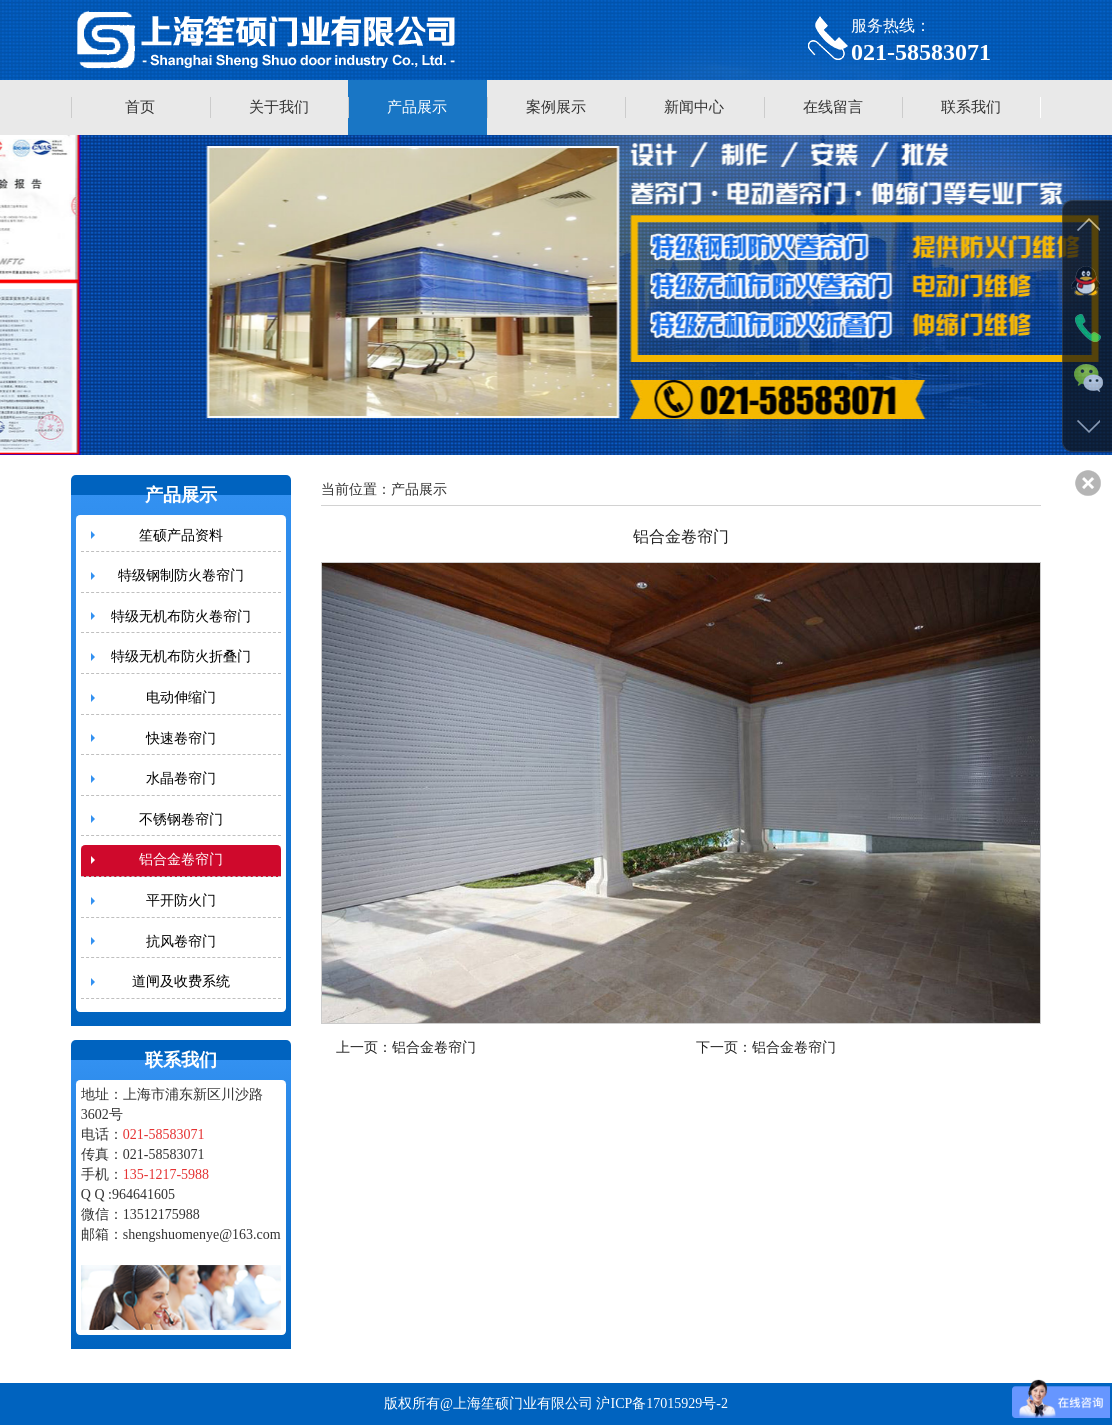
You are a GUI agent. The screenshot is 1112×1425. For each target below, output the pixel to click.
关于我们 (279, 107)
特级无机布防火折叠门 (181, 656)
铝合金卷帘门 (181, 859)
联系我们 (971, 107)
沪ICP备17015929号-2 (661, 1403)
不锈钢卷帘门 (181, 819)
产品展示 (417, 107)
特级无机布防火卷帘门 (181, 616)
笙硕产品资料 (181, 535)
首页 (140, 107)
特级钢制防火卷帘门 (181, 575)
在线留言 (833, 107)
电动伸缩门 (181, 697)
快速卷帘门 (181, 738)
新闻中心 (694, 107)
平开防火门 (181, 900)
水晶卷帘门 (181, 778)
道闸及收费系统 (181, 981)
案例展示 (556, 107)
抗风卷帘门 (181, 941)
